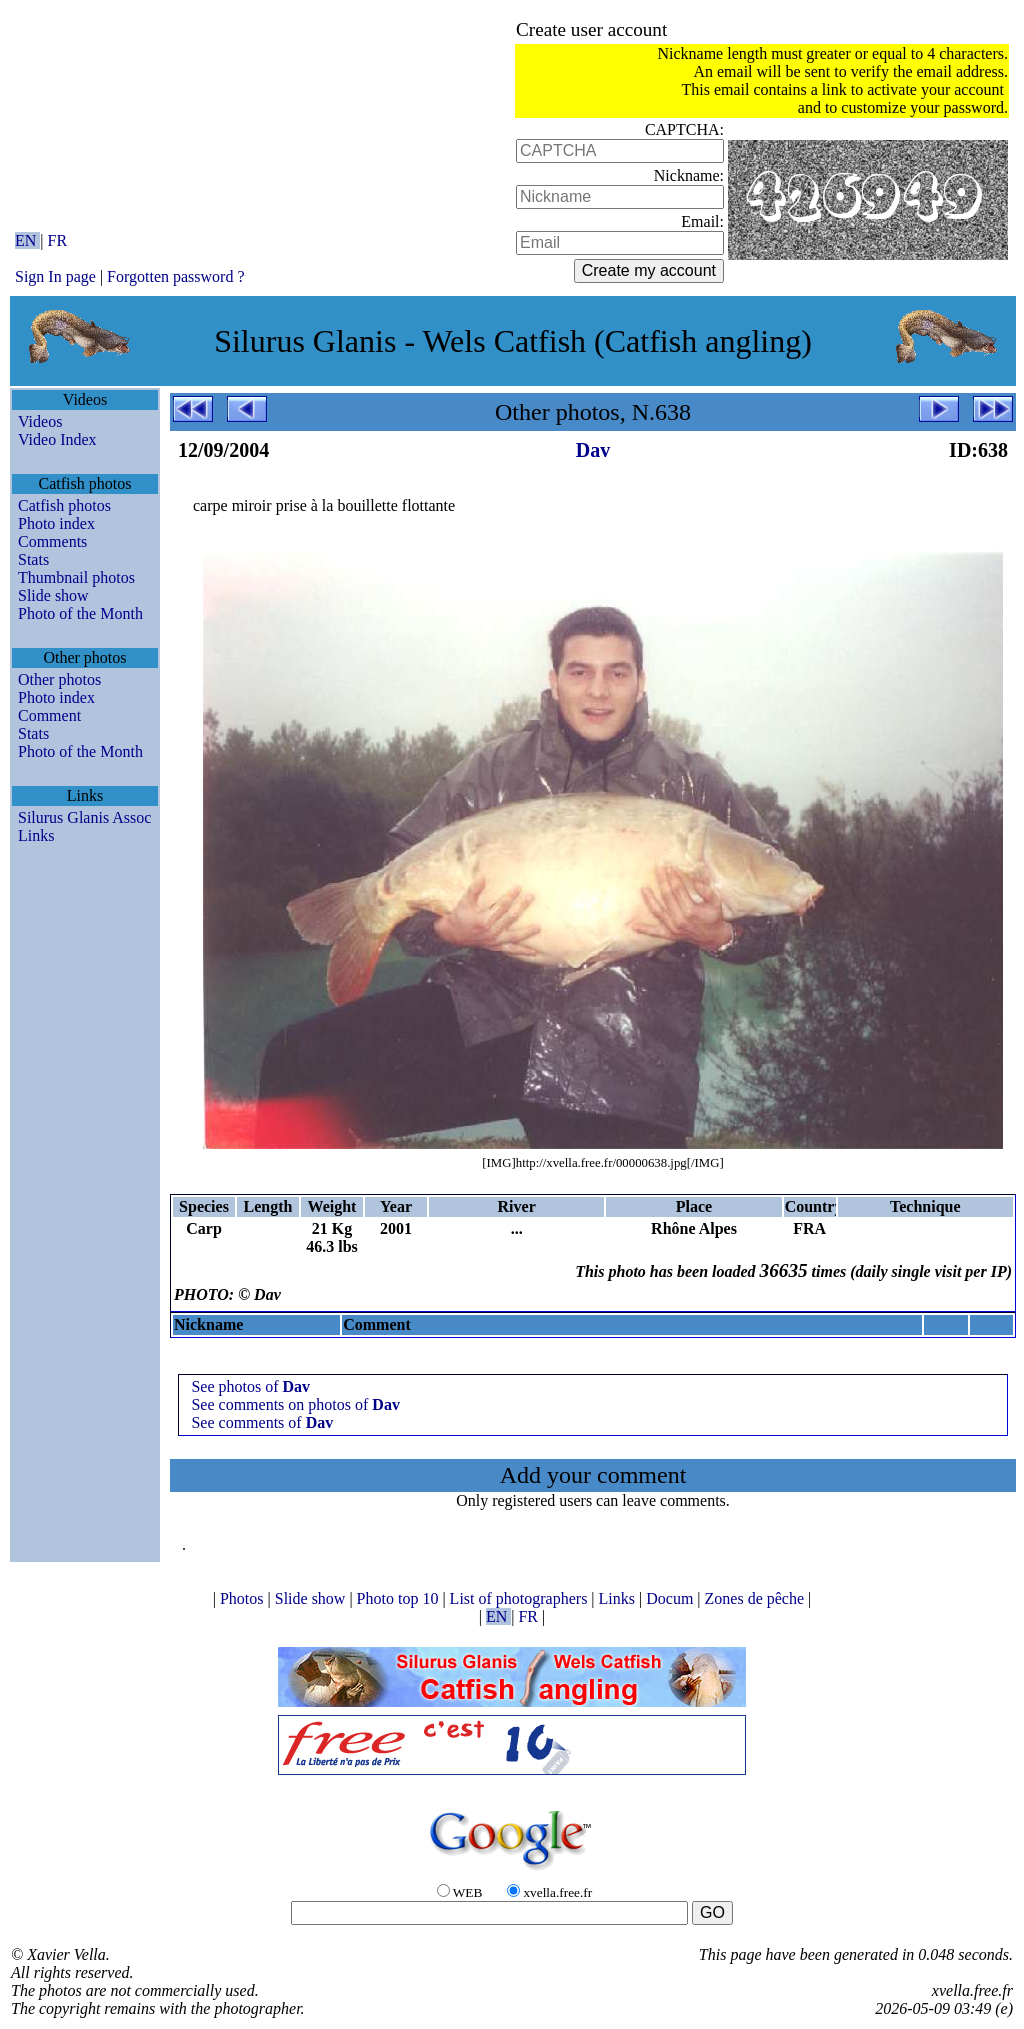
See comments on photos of (295, 1404)
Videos (40, 421)
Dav (593, 450)
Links (36, 835)
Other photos (59, 679)
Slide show (53, 595)
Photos (244, 1598)
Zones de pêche (757, 1598)
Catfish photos (64, 505)
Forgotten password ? (175, 276)
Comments (52, 541)
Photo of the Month (80, 613)
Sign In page (55, 276)
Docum (671, 1598)
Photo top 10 (400, 1598)
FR (58, 240)
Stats (33, 559)
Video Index (57, 439)
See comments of (262, 1422)
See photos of (250, 1386)
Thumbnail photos (76, 577)
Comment (49, 715)
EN (27, 240)
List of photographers (521, 1598)
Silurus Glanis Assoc (84, 817)
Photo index (56, 523)
